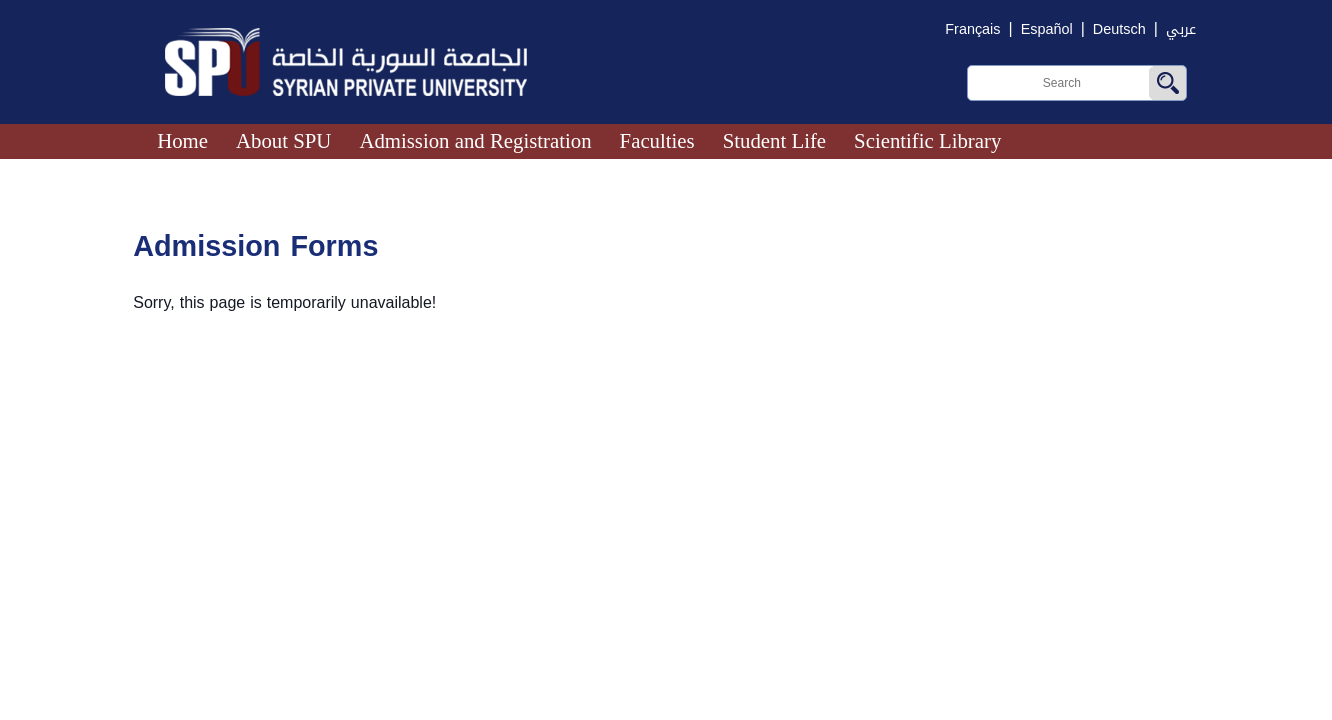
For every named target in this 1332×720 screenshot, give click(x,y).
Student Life (774, 140)
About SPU (283, 140)
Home (182, 140)
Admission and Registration (475, 140)
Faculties (657, 140)
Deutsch (1119, 29)
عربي (1181, 29)
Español (1047, 29)
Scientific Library (927, 140)
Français (972, 29)
